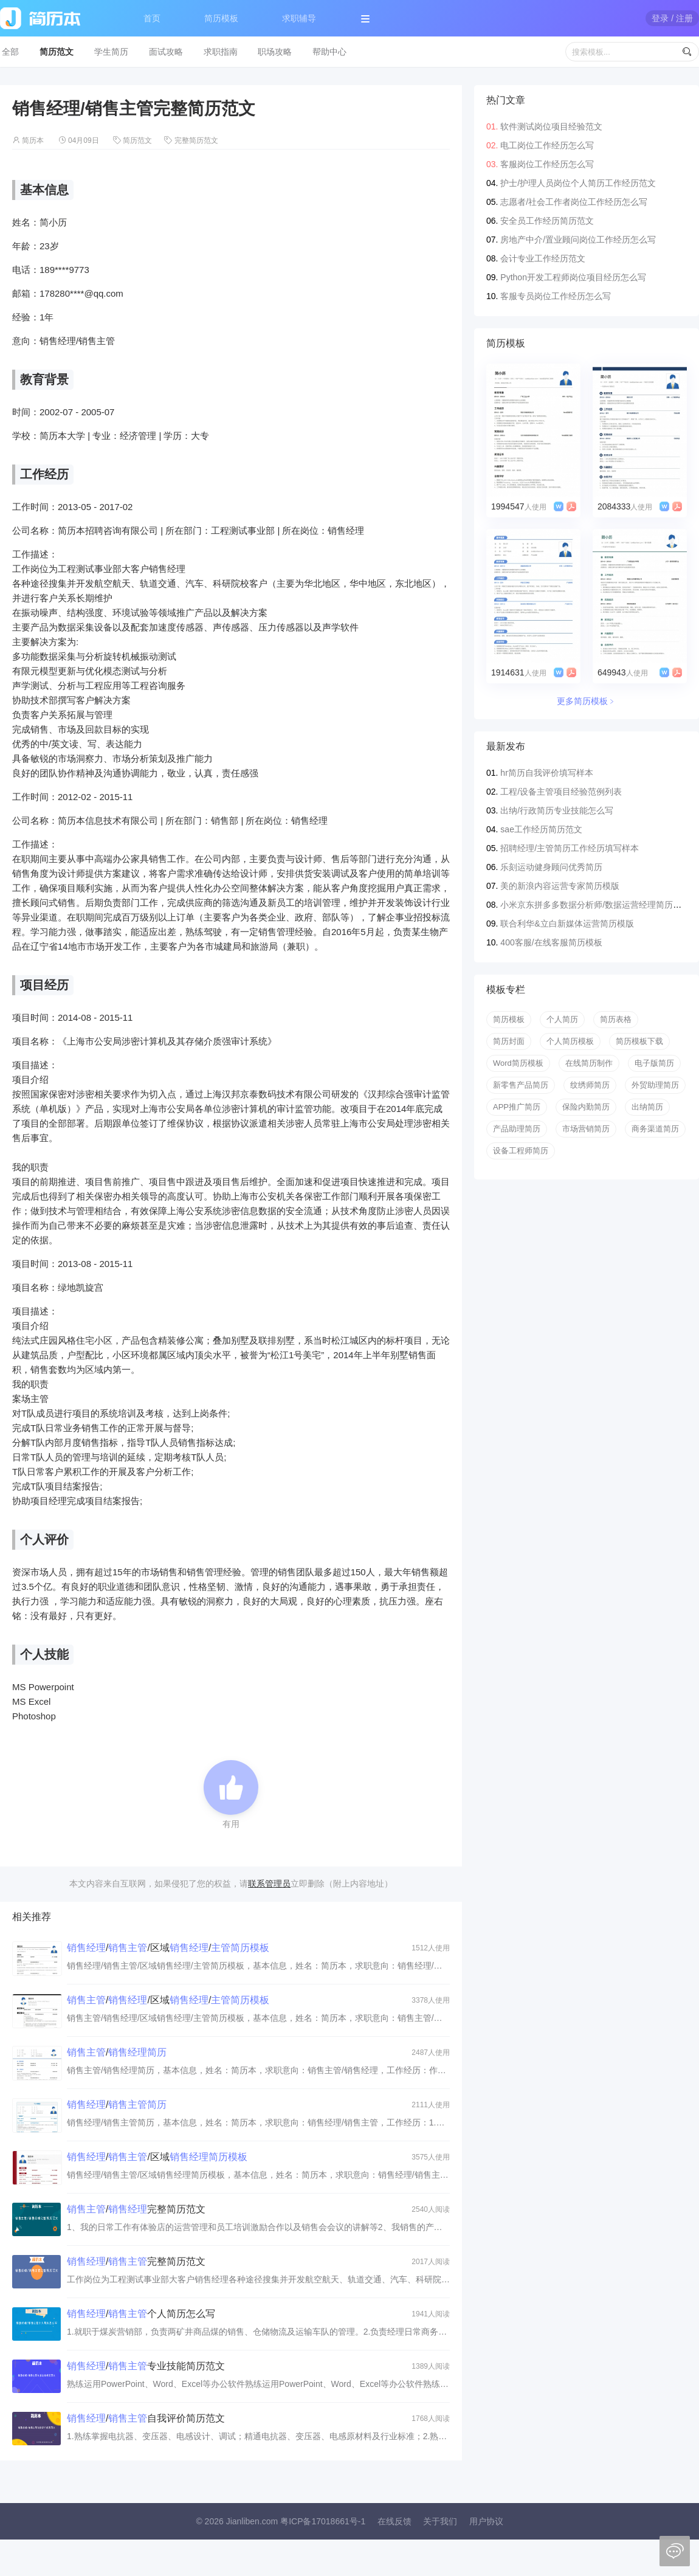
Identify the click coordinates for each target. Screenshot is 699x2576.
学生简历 (111, 52)
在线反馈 (394, 2521)
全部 (10, 52)
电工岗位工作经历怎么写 (547, 145)
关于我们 (440, 2521)
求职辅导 (299, 18)
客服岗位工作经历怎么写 (547, 164)
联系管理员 (269, 1883)
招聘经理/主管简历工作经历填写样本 (569, 848)
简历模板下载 (639, 1041)
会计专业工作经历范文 (542, 258)
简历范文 (57, 52)
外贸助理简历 (655, 1084)
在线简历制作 (589, 1063)
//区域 (157, 2157)
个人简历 (562, 1019)
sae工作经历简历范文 (541, 829)
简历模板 (221, 18)
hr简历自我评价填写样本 (546, 773)
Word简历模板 (518, 1063)
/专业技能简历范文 (146, 2366)
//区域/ (168, 1947)
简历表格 (616, 1019)
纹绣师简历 (590, 1084)
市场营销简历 (586, 1128)
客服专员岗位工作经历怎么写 (555, 296)
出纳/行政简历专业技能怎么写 (556, 810)
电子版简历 (654, 1063)
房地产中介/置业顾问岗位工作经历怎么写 (578, 239)
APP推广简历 (516, 1106)
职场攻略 (275, 52)
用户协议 (486, 2521)
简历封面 (509, 1041)
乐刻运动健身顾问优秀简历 (551, 867)
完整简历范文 (196, 140)
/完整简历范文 (136, 2209)
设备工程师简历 (520, 1150)
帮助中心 (329, 52)
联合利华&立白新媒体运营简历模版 (566, 923)
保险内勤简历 (586, 1106)
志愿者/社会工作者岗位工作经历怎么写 (573, 202)
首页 (151, 18)
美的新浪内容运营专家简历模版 (559, 886)
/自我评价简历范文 (146, 2418)
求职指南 (221, 52)
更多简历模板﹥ (586, 701)
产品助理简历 (516, 1128)
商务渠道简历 (655, 1128)
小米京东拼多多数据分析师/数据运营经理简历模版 (595, 905)
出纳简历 (647, 1106)
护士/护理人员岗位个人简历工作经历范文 (578, 183)
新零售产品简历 (520, 1084)
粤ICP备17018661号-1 (322, 2521)
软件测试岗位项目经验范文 (551, 126)
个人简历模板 (570, 1041)
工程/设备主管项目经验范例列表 (561, 791)
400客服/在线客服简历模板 (551, 942)
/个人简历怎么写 (141, 2313)
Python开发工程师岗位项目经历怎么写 (573, 277)
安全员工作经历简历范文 (547, 221)
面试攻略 (166, 52)
